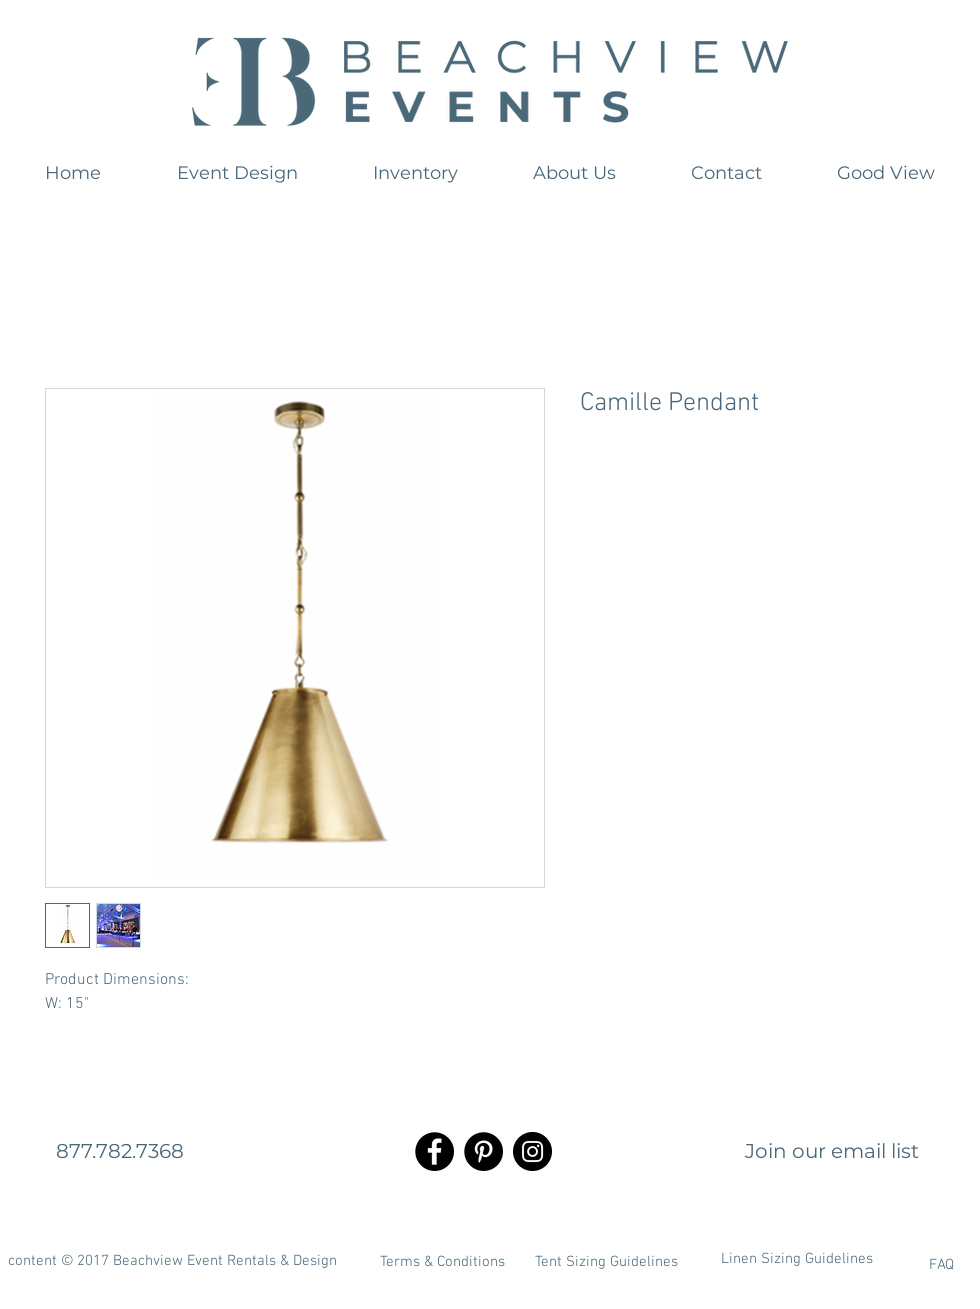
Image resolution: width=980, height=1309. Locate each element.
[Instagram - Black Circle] (532, 1151)
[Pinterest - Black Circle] (483, 1151)
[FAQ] (889, 1265)
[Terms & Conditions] (442, 1262)
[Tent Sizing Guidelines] (606, 1262)
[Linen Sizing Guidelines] (797, 1259)
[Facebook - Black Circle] (434, 1151)
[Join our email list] (832, 1151)
